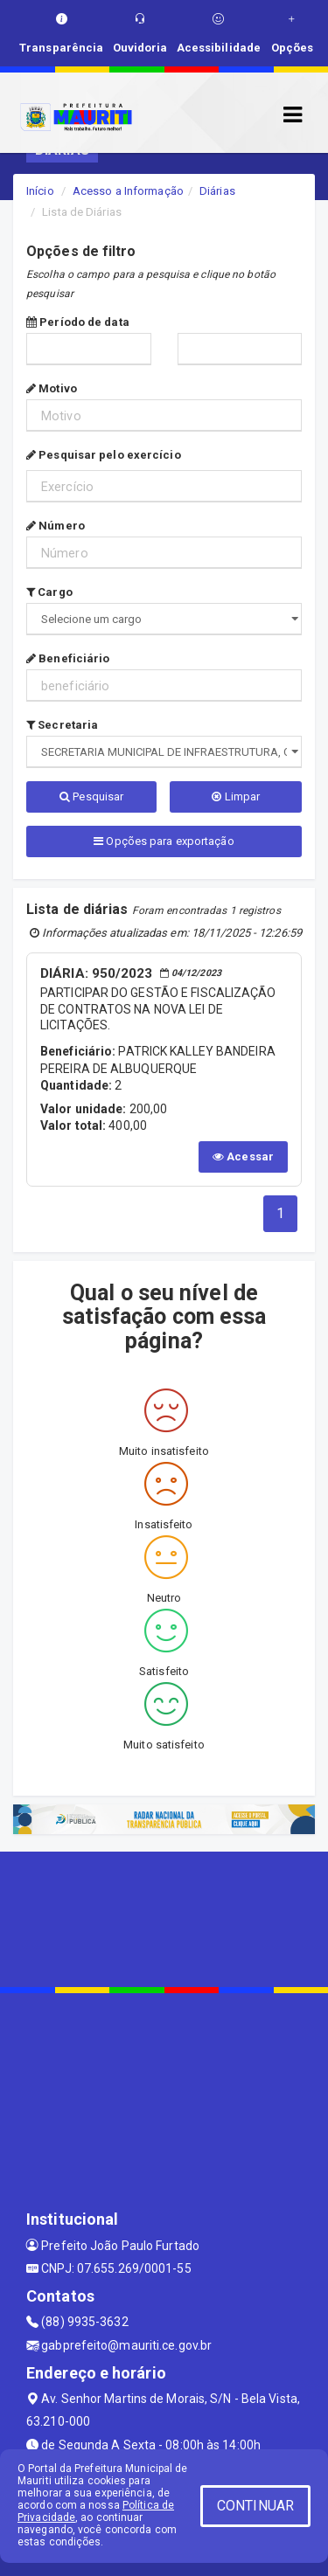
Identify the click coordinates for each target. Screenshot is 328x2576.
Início (40, 190)
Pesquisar (91, 796)
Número (55, 525)
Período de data (77, 322)
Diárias (217, 190)
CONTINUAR (255, 2505)
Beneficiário (67, 658)
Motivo (51, 388)
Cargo (49, 592)
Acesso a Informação (128, 190)
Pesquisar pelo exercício (103, 454)
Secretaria (62, 724)
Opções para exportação (164, 841)
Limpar (236, 796)
